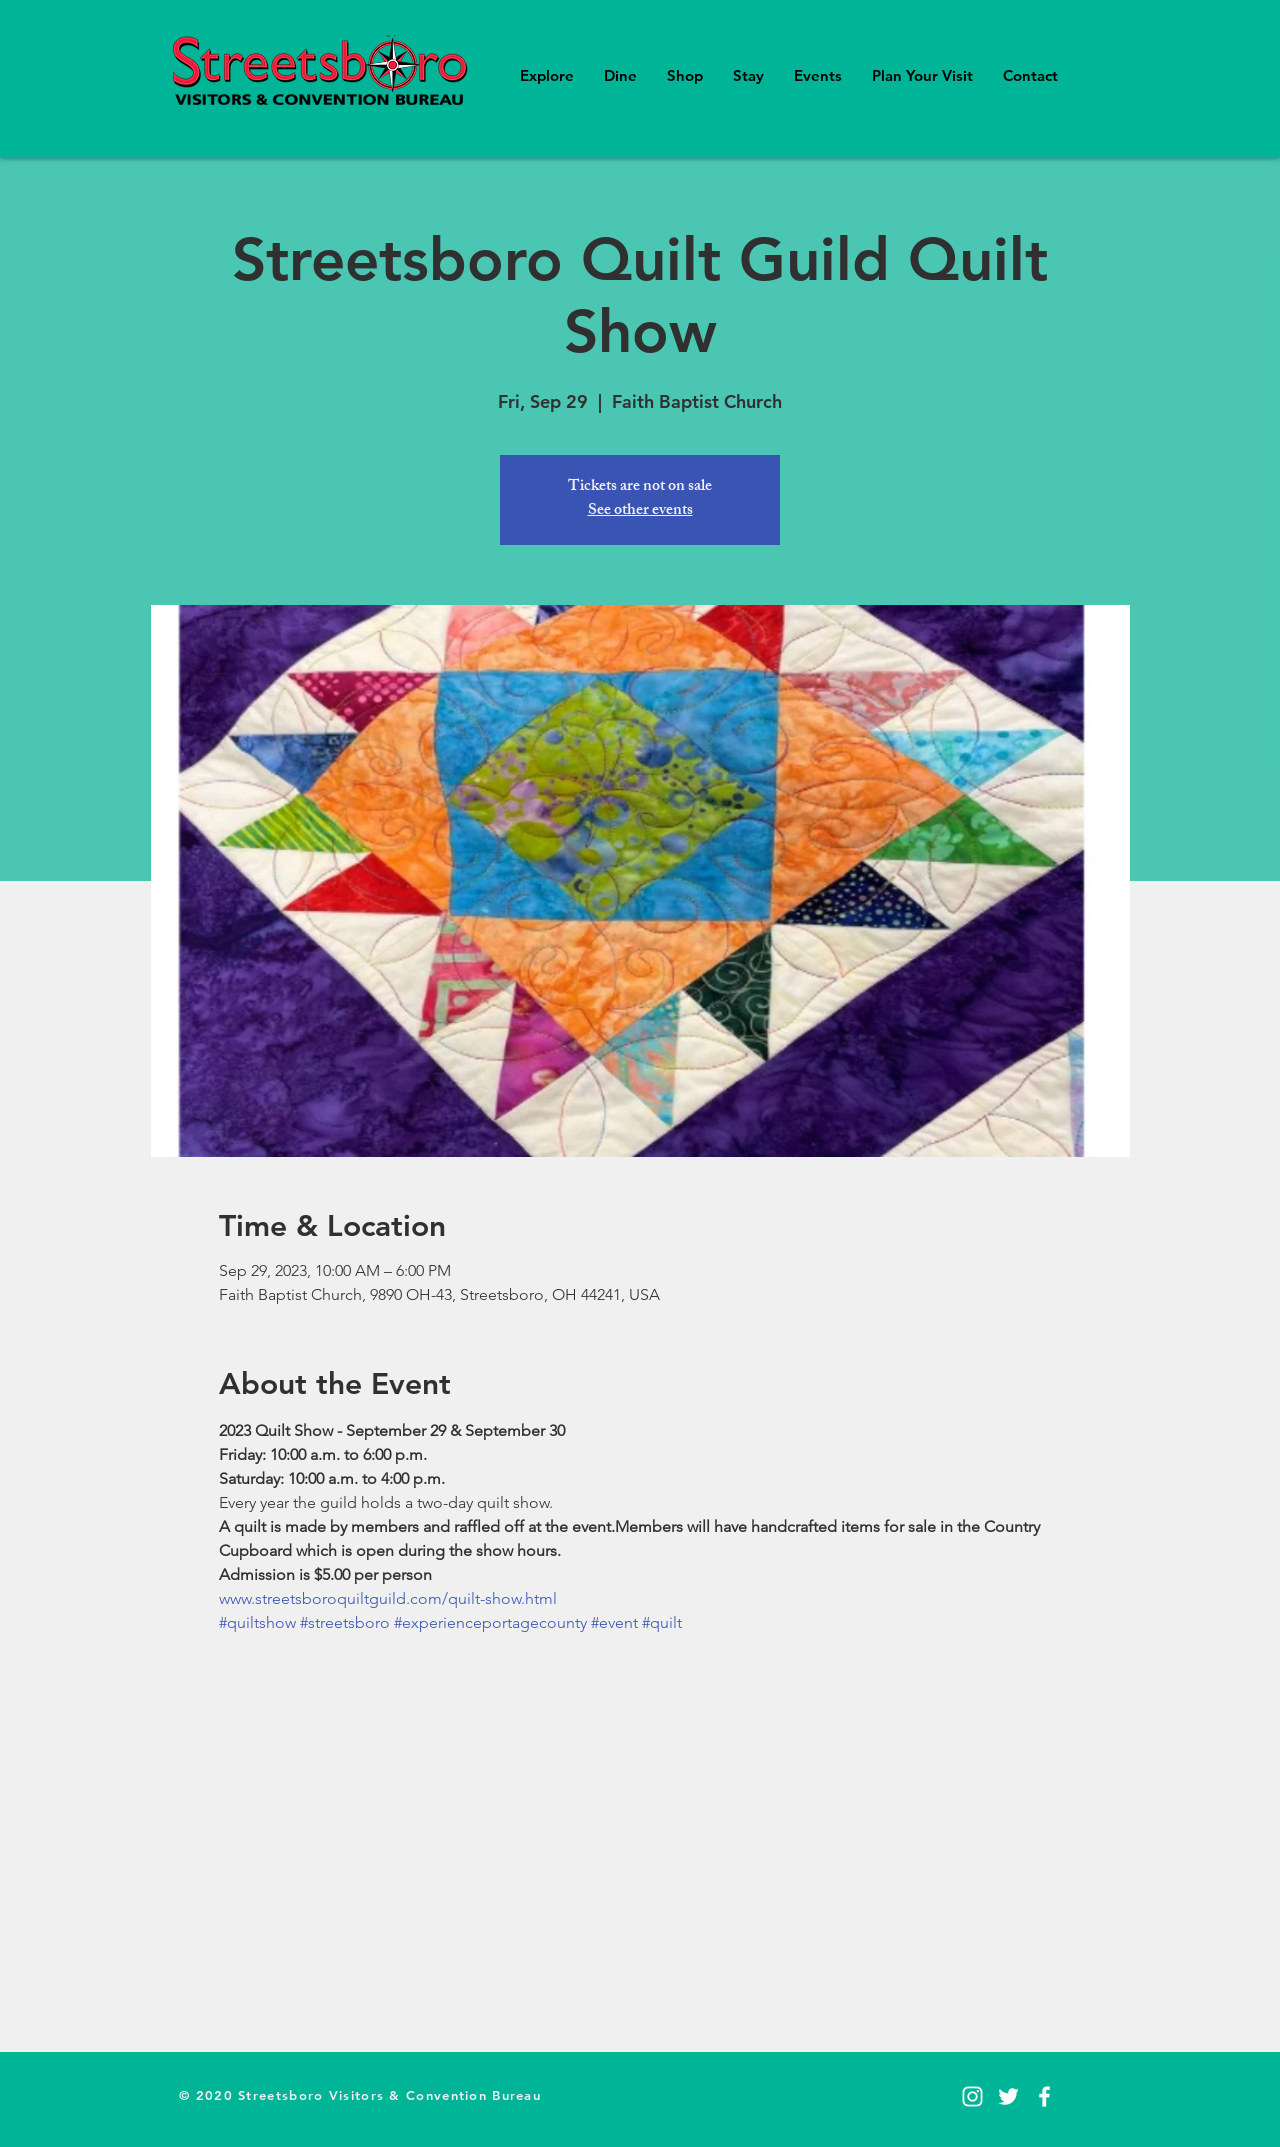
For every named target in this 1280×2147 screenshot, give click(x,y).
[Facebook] (1044, 2096)
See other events (640, 511)
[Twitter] (1008, 2096)
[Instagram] (972, 2096)
